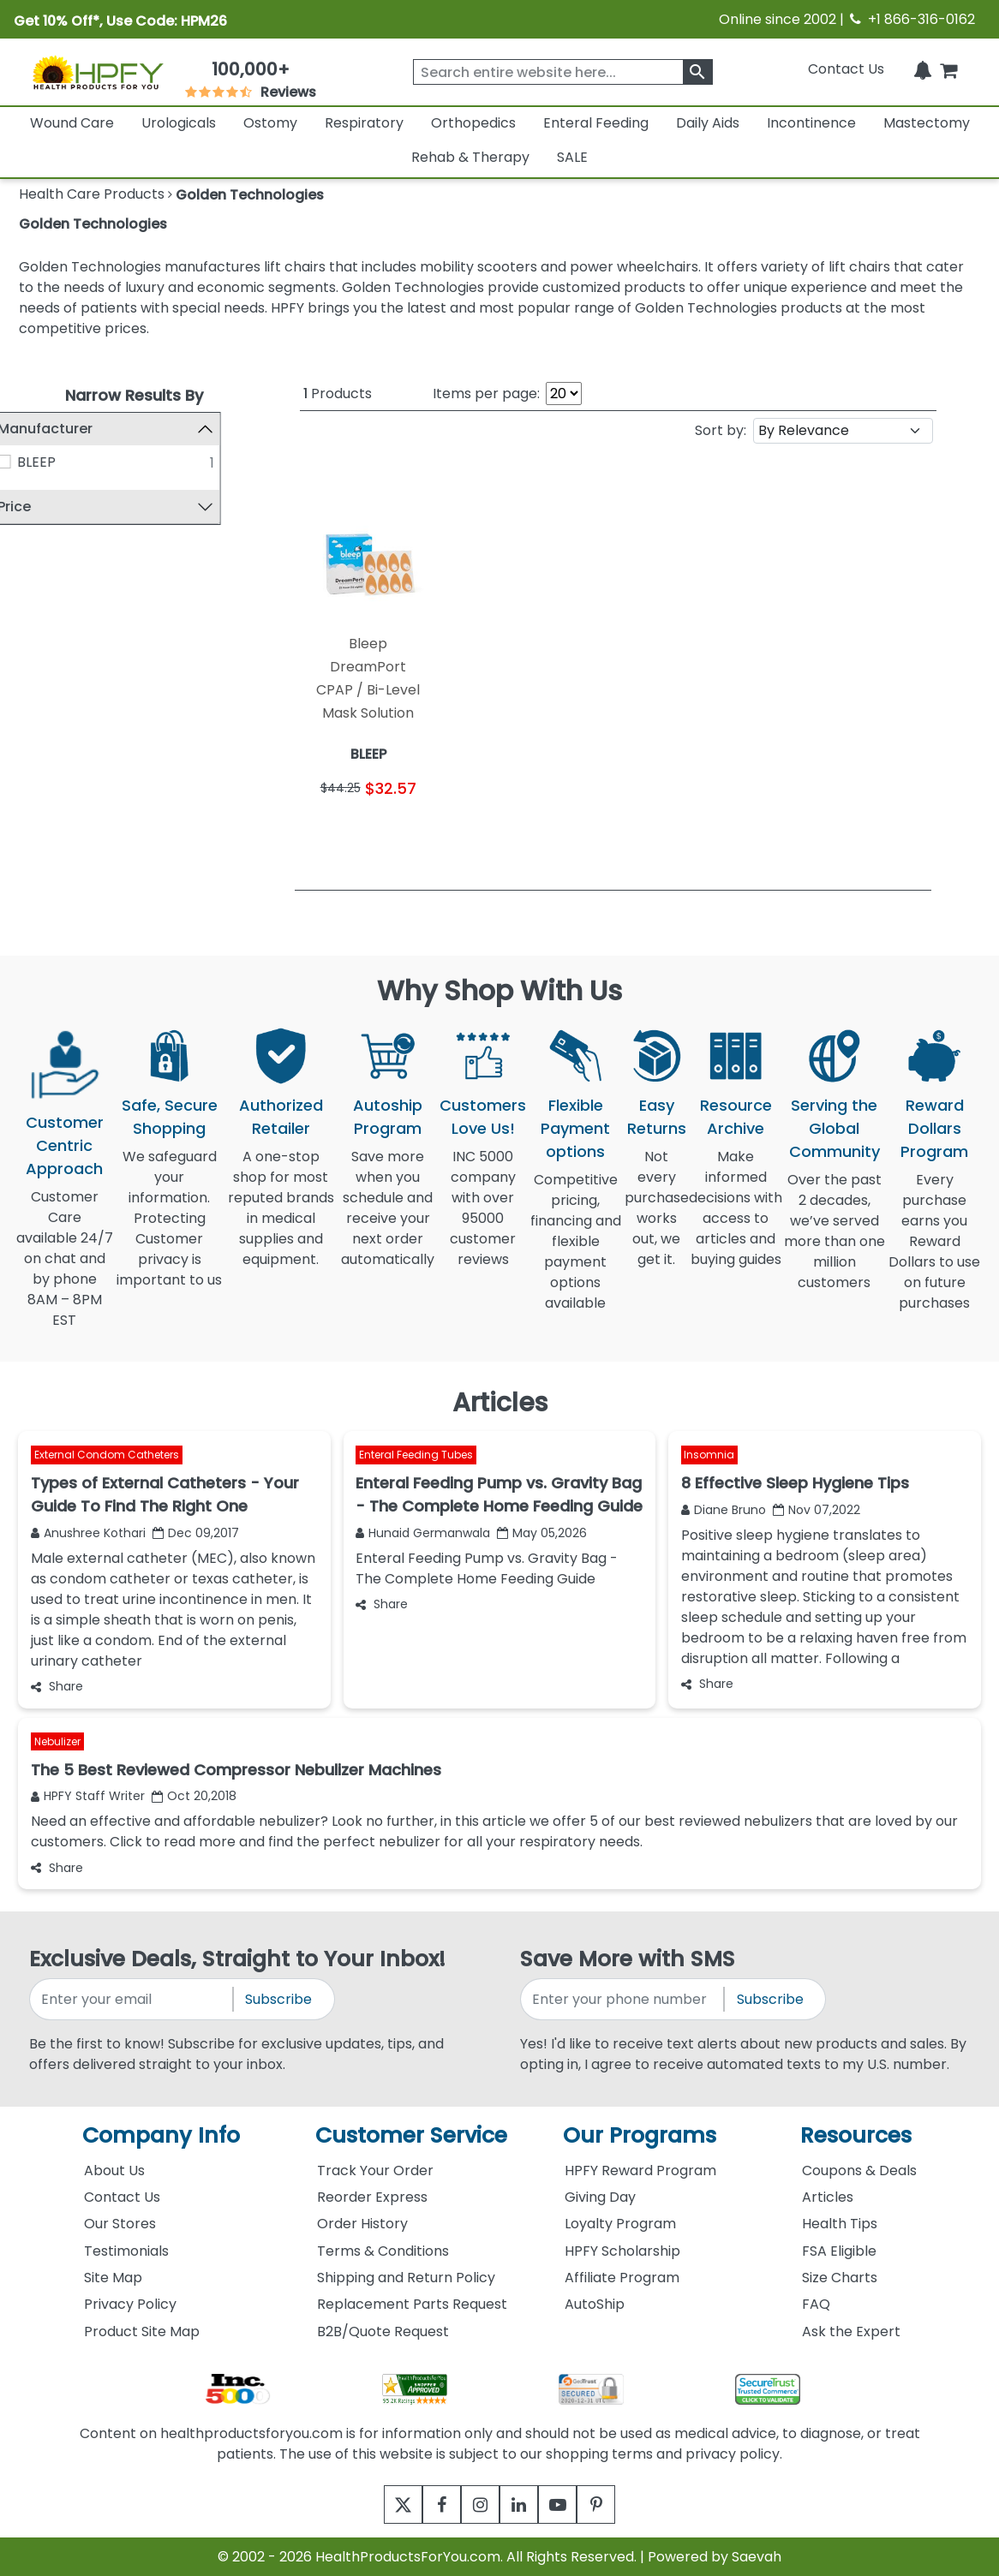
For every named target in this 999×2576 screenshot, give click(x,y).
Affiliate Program (622, 2277)
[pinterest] (617, 2504)
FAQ (816, 2304)
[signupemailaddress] (132, 1999)
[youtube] (570, 2504)
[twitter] (381, 2504)
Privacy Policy (130, 2304)
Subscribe (278, 1999)
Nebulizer (57, 1742)
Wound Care (72, 123)
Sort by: (720, 430)
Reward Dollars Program (934, 1128)
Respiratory (364, 123)
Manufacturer (73, 428)
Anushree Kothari (88, 1532)
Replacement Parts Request (412, 2304)
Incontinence (811, 123)
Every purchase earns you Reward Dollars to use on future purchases (934, 1251)
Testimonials (126, 2251)
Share (57, 1686)
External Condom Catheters (106, 1455)
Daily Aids (707, 123)
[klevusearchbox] (698, 72)
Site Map (113, 2277)
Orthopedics (473, 123)
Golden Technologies (93, 224)
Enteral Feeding (596, 123)
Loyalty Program (620, 2223)
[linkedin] (523, 2504)
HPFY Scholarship (622, 2251)
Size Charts (839, 2277)
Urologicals (178, 123)
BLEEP (64, 462)
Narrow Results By (134, 395)
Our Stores (120, 2223)
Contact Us (846, 69)
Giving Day (600, 2197)
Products (337, 393)
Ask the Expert (851, 2331)
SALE (572, 157)
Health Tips (839, 2223)
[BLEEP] (32, 461)
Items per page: (486, 393)
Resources (856, 2135)
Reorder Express (372, 2197)
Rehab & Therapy (470, 157)
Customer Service (411, 2135)
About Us (114, 2170)
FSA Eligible (839, 2251)
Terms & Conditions (383, 2251)
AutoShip (595, 2304)
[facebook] (429, 2504)
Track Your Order (375, 2170)
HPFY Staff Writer (88, 1795)
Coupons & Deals (859, 2170)
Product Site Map (142, 2331)
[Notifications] (922, 69)
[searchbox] (563, 72)
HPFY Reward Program (640, 2170)
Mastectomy (926, 123)
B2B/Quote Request (383, 2331)
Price (42, 506)
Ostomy (270, 123)
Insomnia (709, 1455)
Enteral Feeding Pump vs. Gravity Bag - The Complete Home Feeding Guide (487, 1568)
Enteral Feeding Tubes (416, 1455)
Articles (827, 2197)
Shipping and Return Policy (406, 2277)
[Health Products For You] (97, 72)
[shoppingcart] (948, 69)
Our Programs (639, 2135)
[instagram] (476, 2504)
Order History (362, 2223)
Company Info (161, 2135)
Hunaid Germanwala (423, 1532)
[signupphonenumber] (623, 1999)
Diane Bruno (723, 1509)
